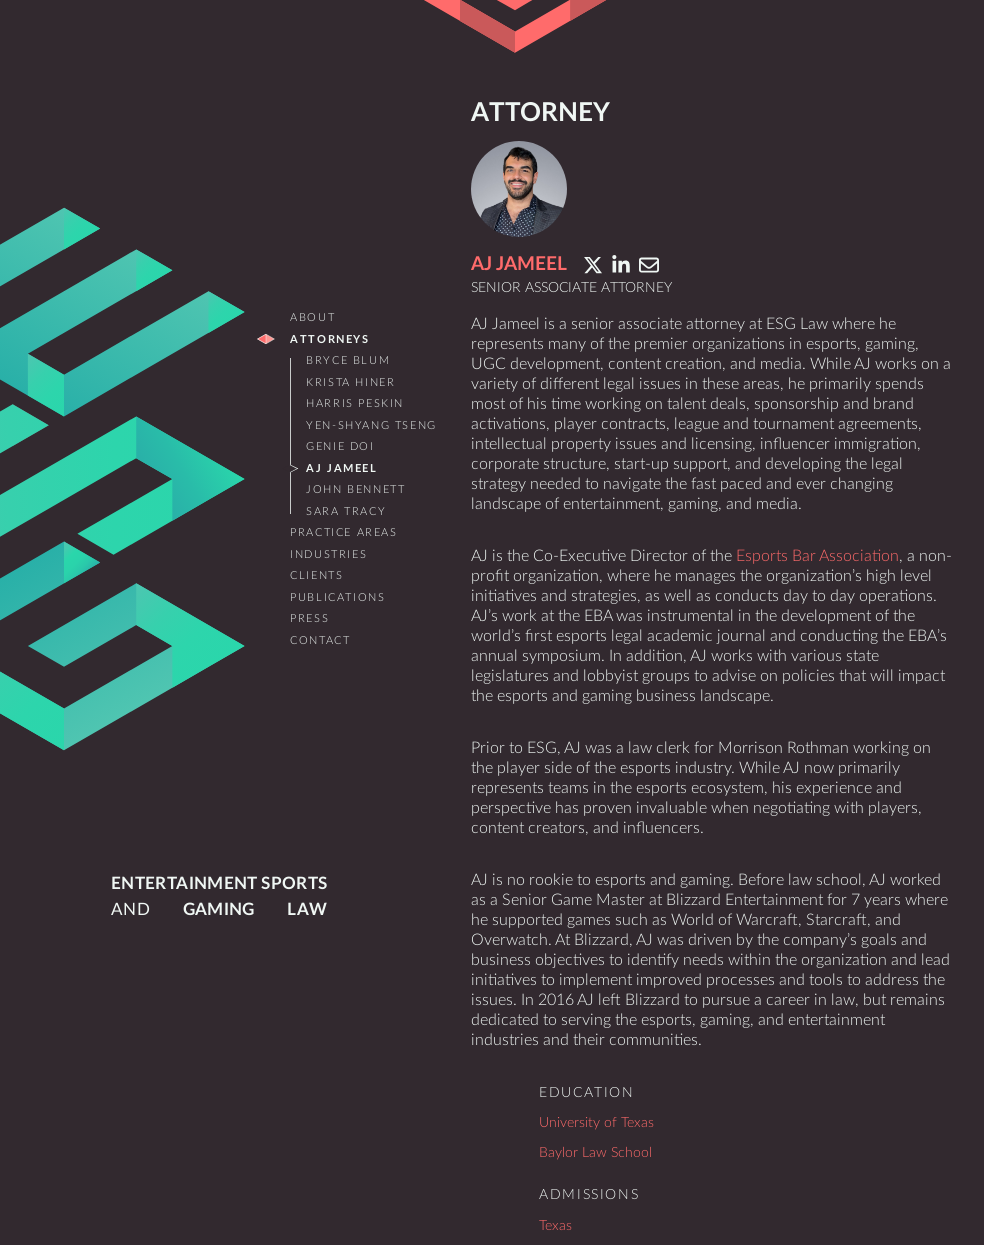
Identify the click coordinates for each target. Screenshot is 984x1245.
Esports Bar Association (817, 556)
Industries (328, 554)
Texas (555, 1225)
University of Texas (596, 1122)
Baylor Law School (595, 1152)
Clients (316, 575)
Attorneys (329, 339)
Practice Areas (343, 532)
